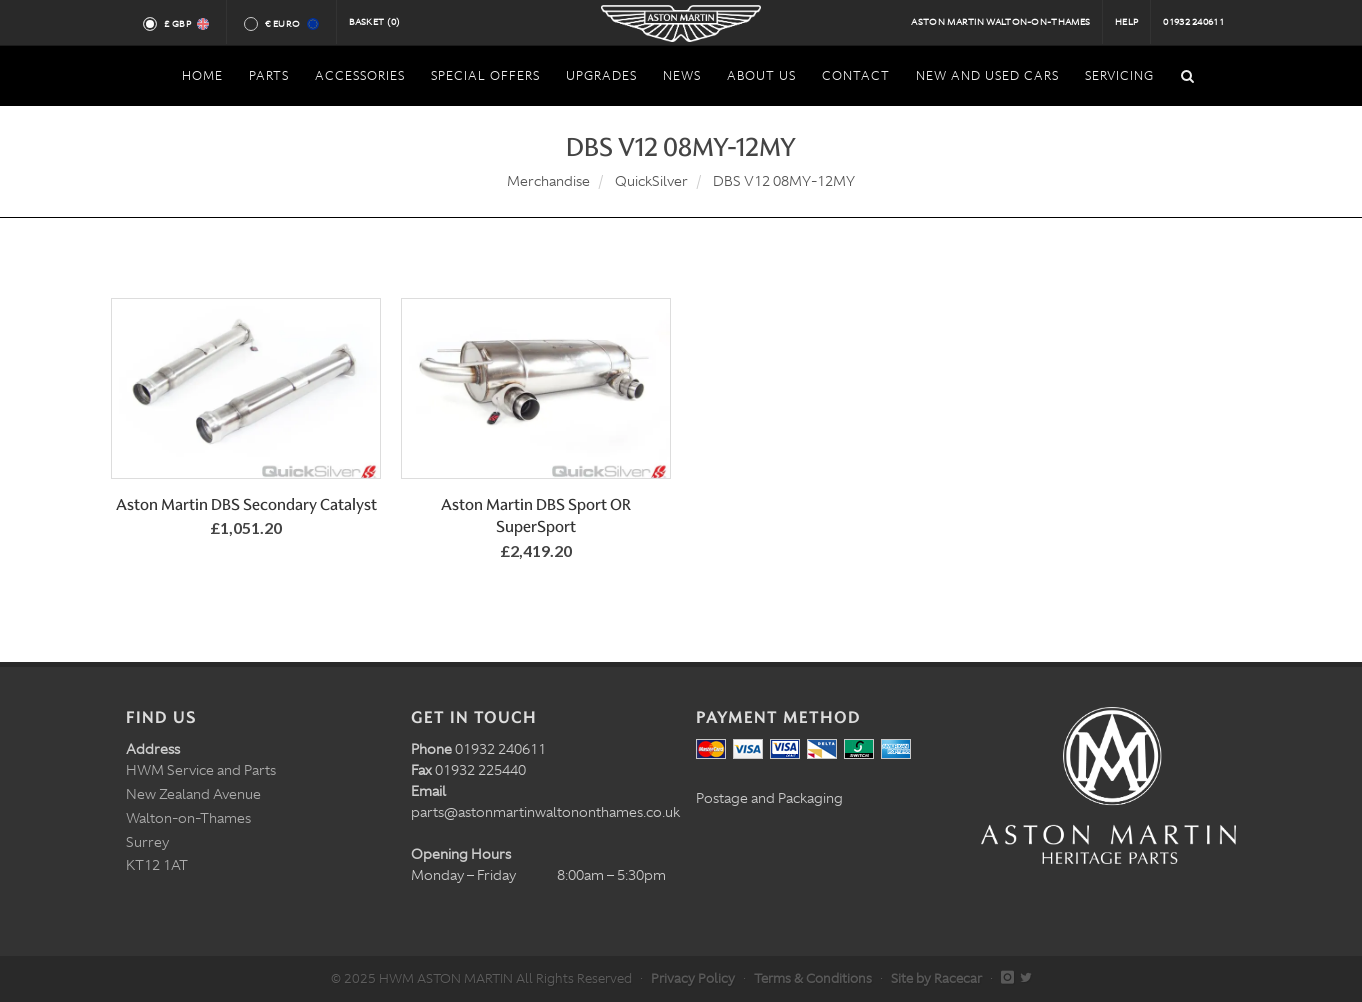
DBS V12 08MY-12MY (784, 181)
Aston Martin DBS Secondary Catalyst (246, 504)
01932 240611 (1193, 22)
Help (1126, 22)
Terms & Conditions (813, 978)
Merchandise (548, 181)
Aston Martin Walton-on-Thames (1000, 22)
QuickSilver (651, 181)
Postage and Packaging (769, 798)
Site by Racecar (936, 978)
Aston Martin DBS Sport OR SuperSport (536, 516)
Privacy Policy (693, 978)
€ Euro (290, 24)
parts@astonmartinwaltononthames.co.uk (545, 812)
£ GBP (185, 24)
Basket (375, 22)
